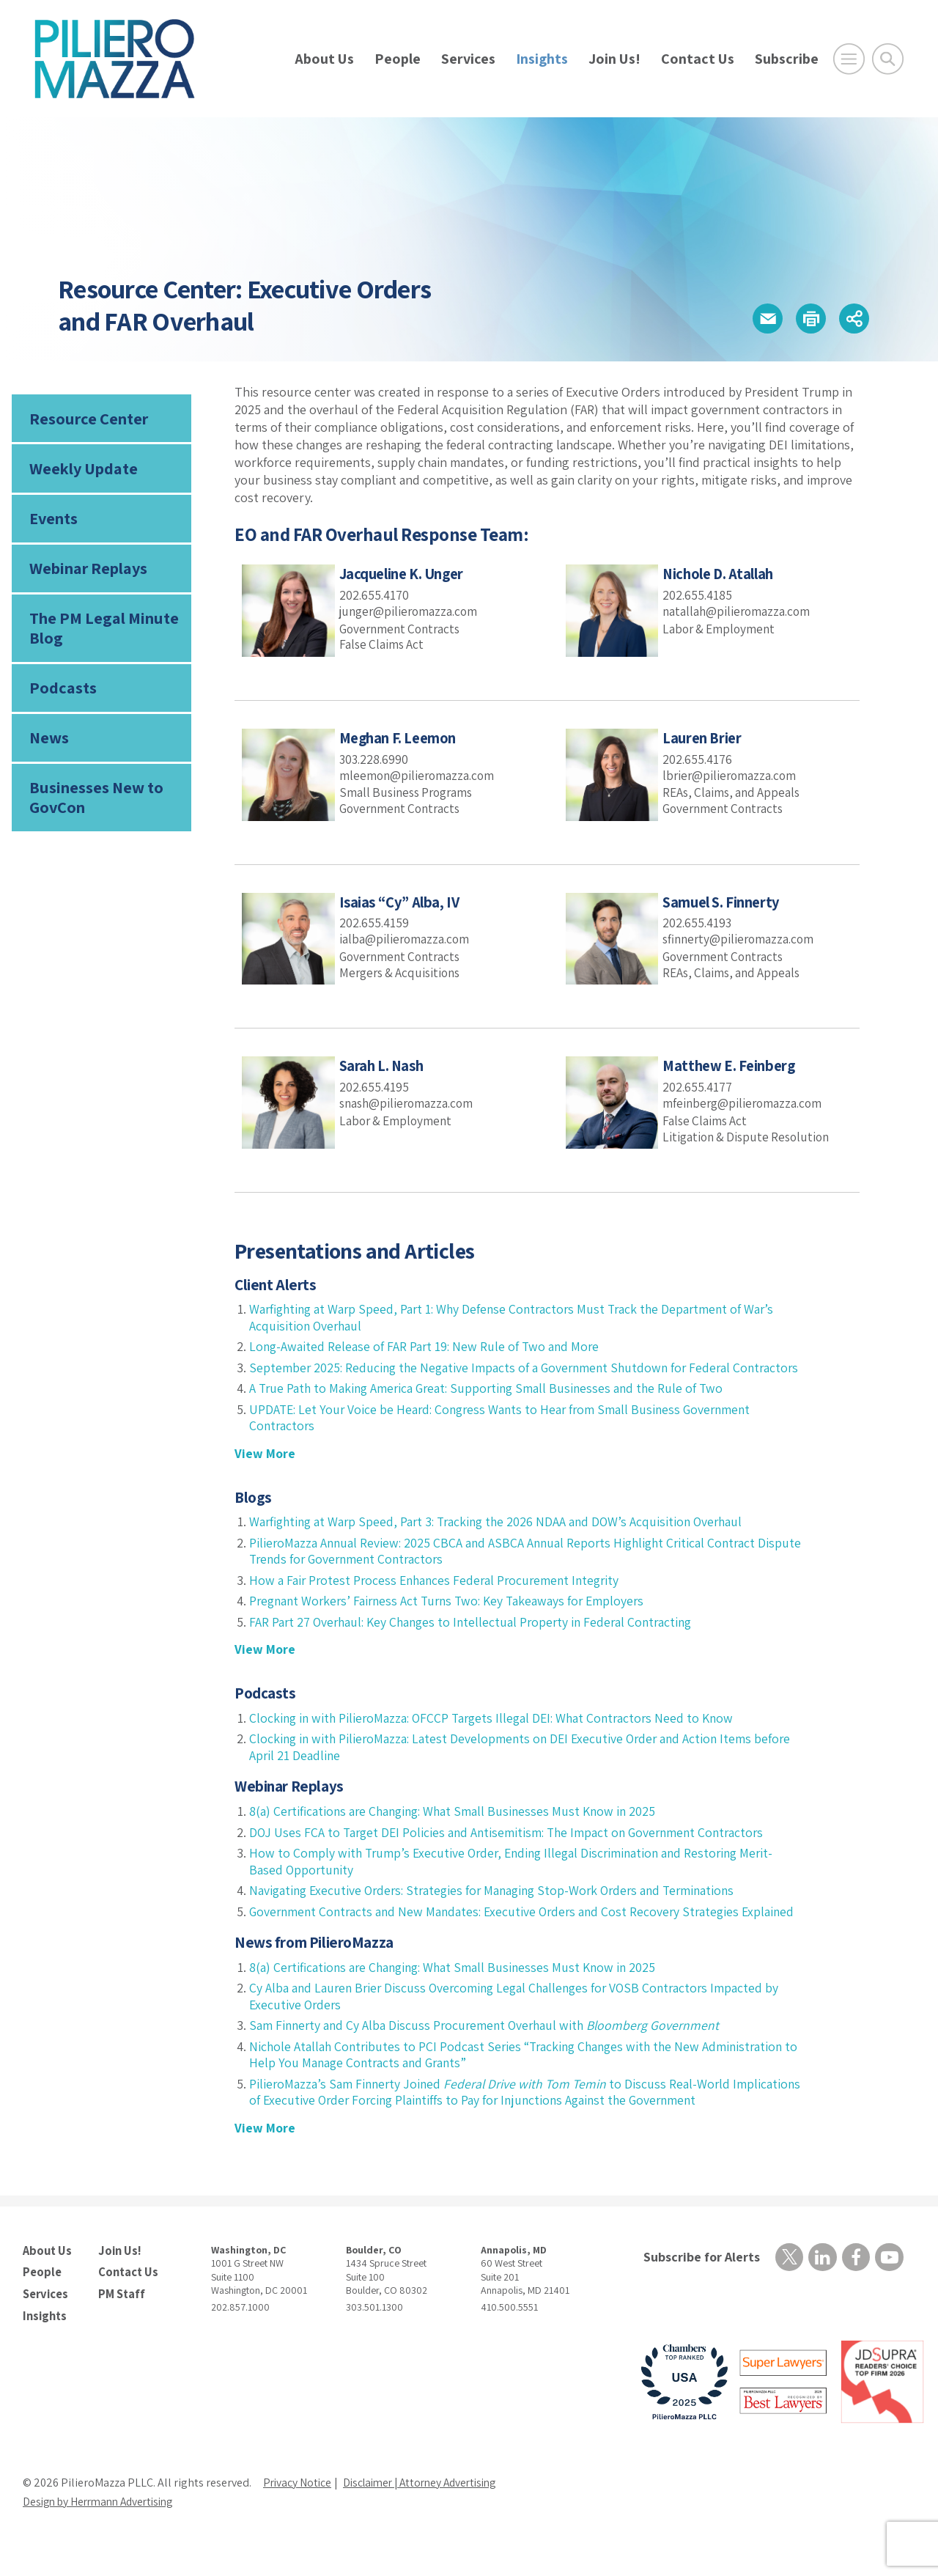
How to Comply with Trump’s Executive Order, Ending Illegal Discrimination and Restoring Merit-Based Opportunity (518, 1878)
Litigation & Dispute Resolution (749, 1135)
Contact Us (697, 58)
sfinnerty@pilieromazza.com (740, 938)
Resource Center (88, 418)
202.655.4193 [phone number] (698, 922)
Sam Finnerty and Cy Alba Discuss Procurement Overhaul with (488, 2058)
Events (53, 520)
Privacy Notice (298, 2514)
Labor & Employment (721, 627)
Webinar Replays (87, 572)
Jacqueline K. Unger (403, 574)
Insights (542, 58)
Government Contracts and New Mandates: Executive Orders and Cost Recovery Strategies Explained (500, 1936)
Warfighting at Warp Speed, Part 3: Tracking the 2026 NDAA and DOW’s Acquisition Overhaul (502, 1538)
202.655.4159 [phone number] (374, 922)
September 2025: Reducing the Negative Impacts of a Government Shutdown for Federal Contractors (494, 1376)
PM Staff (121, 2326)
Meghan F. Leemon (399, 738)
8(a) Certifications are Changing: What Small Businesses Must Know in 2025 (457, 1827)
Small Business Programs (409, 792)
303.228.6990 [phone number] (375, 759)
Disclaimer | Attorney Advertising (427, 2514)
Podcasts (61, 692)
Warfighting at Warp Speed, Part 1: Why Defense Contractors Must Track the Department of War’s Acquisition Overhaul (518, 1317)
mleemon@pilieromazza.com (418, 774)
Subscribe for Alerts (700, 2289)
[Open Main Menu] (849, 59)
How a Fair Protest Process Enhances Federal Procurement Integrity (439, 1596)
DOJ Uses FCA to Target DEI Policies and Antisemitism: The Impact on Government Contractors (512, 1848)
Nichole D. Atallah (720, 574)
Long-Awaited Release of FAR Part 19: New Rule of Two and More (426, 1346)
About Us (324, 58)
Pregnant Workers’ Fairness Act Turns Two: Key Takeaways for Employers (452, 1617)
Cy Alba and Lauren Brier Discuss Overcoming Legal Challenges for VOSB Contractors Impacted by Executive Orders (520, 2029)
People (397, 58)
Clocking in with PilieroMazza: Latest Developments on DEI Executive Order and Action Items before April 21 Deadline (505, 1764)
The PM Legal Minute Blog (103, 632)
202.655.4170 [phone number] (374, 594)
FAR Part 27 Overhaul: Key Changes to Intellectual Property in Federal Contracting (476, 1638)
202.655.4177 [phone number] (698, 1086)
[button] (762, 318)
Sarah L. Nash (382, 1065)
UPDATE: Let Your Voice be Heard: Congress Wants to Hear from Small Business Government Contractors (505, 1434)
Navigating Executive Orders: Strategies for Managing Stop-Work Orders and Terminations (500, 1907)
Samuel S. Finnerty (722, 902)
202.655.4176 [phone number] (698, 759)
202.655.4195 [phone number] (374, 1086)
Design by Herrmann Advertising (103, 2533)
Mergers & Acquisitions (403, 971)
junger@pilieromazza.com (411, 611)
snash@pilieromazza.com (409, 1102)
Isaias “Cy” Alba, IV (401, 902)
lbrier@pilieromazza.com (731, 774)
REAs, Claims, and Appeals (733, 792)
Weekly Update (83, 470)
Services (468, 58)
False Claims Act (382, 644)
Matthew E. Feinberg (730, 1065)
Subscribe (787, 58)
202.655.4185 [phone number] (698, 594)
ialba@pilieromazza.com (405, 938)
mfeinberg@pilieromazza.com (744, 1102)
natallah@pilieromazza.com (738, 611)
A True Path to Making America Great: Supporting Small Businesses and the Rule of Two (491, 1404)
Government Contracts (403, 627)
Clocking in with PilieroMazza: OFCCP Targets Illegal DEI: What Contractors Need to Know (497, 1734)
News (49, 743)
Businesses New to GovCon (96, 803)
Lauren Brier (702, 738)
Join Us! (614, 58)
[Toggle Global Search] (888, 59)
